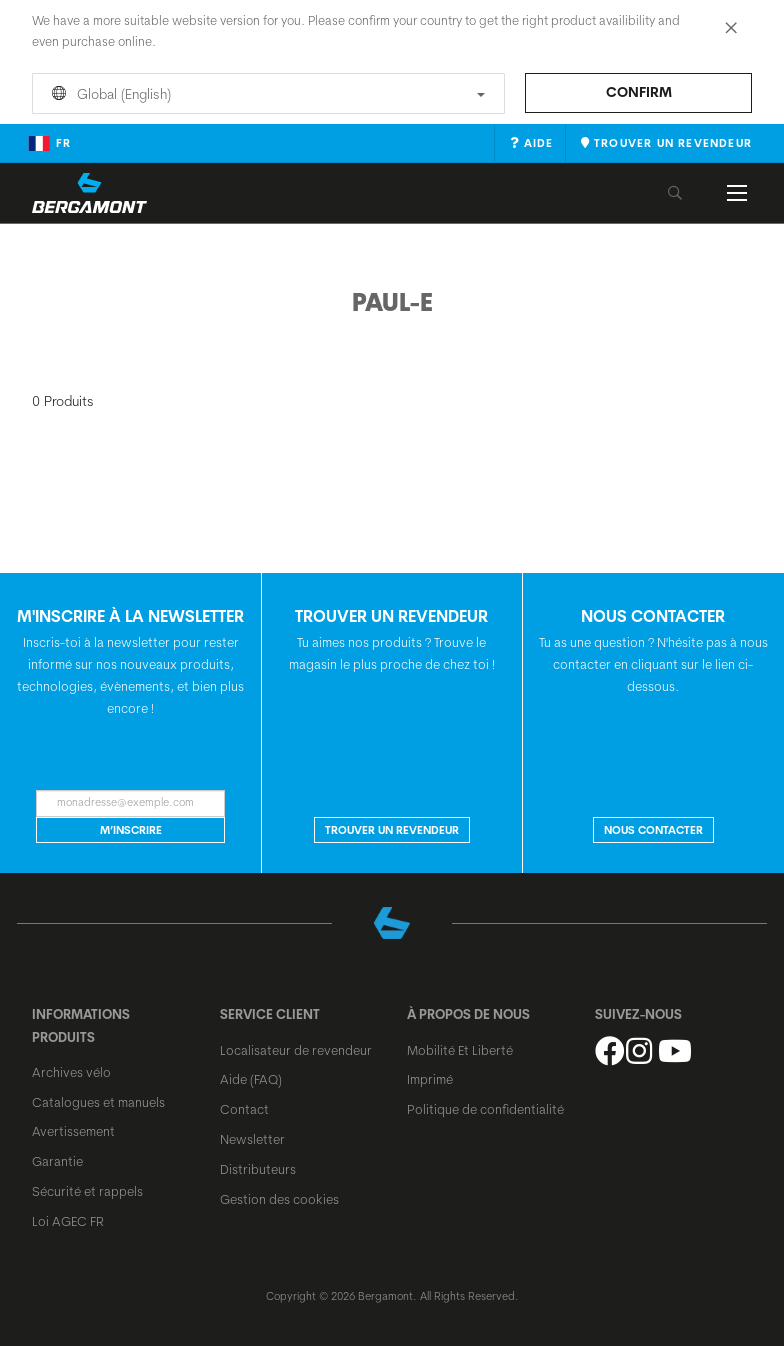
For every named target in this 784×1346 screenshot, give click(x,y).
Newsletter (252, 1139)
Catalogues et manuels (98, 1102)
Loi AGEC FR (68, 1221)
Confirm (639, 92)
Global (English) (265, 94)
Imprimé (430, 1079)
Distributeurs (258, 1169)
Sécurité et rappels (87, 1191)
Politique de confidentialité (485, 1109)
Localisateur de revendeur (296, 1050)
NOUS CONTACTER (653, 830)
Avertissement (73, 1131)
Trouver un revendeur (392, 830)
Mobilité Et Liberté (460, 1050)
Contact (244, 1109)
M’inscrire (131, 830)
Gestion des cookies (279, 1199)
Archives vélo (71, 1072)
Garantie (57, 1161)
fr (49, 143)
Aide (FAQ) (251, 1079)
